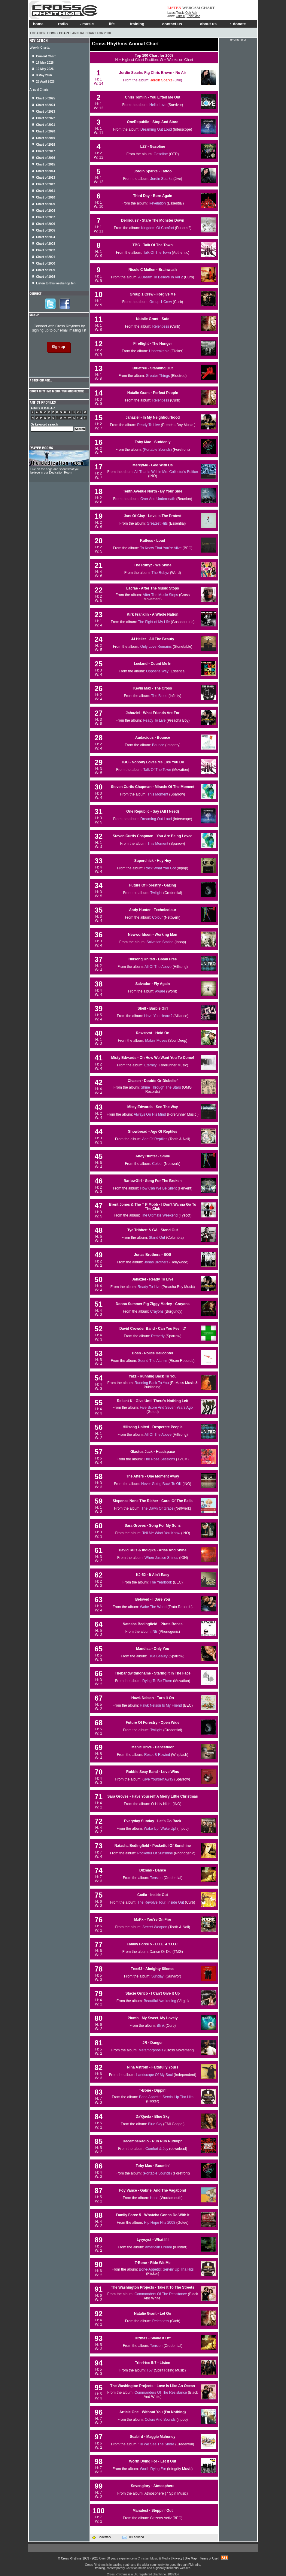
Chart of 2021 (45, 124)
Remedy (158, 1336)
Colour (157, 917)
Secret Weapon (154, 1927)
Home (51, 33)
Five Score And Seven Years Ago (166, 1407)
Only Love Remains (156, 646)
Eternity (150, 1065)
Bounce (158, 745)
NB (155, 1631)
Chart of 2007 (45, 217)
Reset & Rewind (157, 1755)
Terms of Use (209, 2558)
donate (238, 24)
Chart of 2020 (45, 131)
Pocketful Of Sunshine (155, 1853)
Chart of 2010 (45, 197)
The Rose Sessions (159, 1459)
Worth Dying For (153, 2469)
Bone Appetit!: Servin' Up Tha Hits (166, 2097)
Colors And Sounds (160, 2419)
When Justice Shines (161, 1558)
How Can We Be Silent (158, 1188)
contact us (171, 24)
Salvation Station (160, 942)
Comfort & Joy (156, 2149)
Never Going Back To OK (161, 1484)
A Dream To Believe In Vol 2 (160, 277)
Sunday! (158, 1976)
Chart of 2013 (45, 177)
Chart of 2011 (45, 190)
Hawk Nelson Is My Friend (161, 1705)
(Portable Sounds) (157, 449)
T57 (150, 2370)
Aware (160, 991)
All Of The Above (158, 967)
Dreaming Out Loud (156, 129)
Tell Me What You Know (161, 1533)
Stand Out (157, 1237)
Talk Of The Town (157, 252)
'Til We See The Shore (156, 2444)
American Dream (158, 2247)
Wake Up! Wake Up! (160, 1828)
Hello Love (157, 105)
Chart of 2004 (45, 237)
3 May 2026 (44, 75)
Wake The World (153, 1607)
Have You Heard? (158, 1016)
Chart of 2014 (45, 171)
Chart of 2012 (45, 184)
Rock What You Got (160, 868)
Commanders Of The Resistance (161, 2294)
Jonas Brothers (156, 1262)
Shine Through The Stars (161, 1087)
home (37, 24)
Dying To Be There (157, 1681)
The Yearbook (161, 1582)
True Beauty (158, 1656)
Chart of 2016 (45, 157)
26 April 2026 (45, 81)
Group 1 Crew (160, 302)
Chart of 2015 (45, 164)
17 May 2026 (44, 62)
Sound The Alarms (153, 1361)
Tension (156, 1878)
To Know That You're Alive (160, 548)
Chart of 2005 (45, 230)
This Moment (158, 794)
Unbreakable (159, 351)
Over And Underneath (157, 499)
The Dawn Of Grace (157, 1508)
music (86, 24)
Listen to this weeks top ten (55, 283)
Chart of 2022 (45, 118)
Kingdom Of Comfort (157, 228)
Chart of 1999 (45, 270)
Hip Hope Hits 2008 (159, 2222)
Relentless (160, 326)
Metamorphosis (150, 2050)
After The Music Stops (160, 595)
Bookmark (101, 2537)
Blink (161, 2025)
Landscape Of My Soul (154, 2075)
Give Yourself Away (157, 1779)
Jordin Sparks (161, 80)
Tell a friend (133, 2537)
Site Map (190, 2558)
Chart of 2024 (45, 105)
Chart (64, 33)
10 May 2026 (44, 69)
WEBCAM (191, 7)
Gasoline (161, 154)
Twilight (156, 893)
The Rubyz (160, 573)
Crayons (157, 1311)
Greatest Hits (157, 523)
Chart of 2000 (45, 263)
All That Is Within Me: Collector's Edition (166, 472)
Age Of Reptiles (154, 1139)
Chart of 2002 (45, 250)
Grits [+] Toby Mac (188, 16)
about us (206, 24)
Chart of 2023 (45, 111)
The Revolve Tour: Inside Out (160, 1902)
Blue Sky (155, 2124)
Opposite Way (157, 671)
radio (61, 24)
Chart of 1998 (45, 276)
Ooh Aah (191, 12)
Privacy (177, 2558)
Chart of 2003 (45, 243)
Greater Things (158, 376)
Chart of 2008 (45, 210)
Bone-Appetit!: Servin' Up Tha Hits (166, 2269)
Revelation (157, 203)
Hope (154, 2198)
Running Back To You (152, 1383)
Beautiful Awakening (160, 2001)
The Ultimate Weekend (159, 1215)
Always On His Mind (150, 1114)
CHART (208, 7)
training (135, 24)
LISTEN (174, 7)
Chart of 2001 (45, 257)
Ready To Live (148, 425)
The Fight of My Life (154, 622)
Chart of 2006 (45, 224)
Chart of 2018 (45, 144)
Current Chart (46, 56)
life (110, 24)
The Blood (159, 696)
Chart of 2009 (45, 204)
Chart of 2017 (45, 151)
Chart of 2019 (45, 138)
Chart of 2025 (45, 98)
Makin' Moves (156, 1040)
